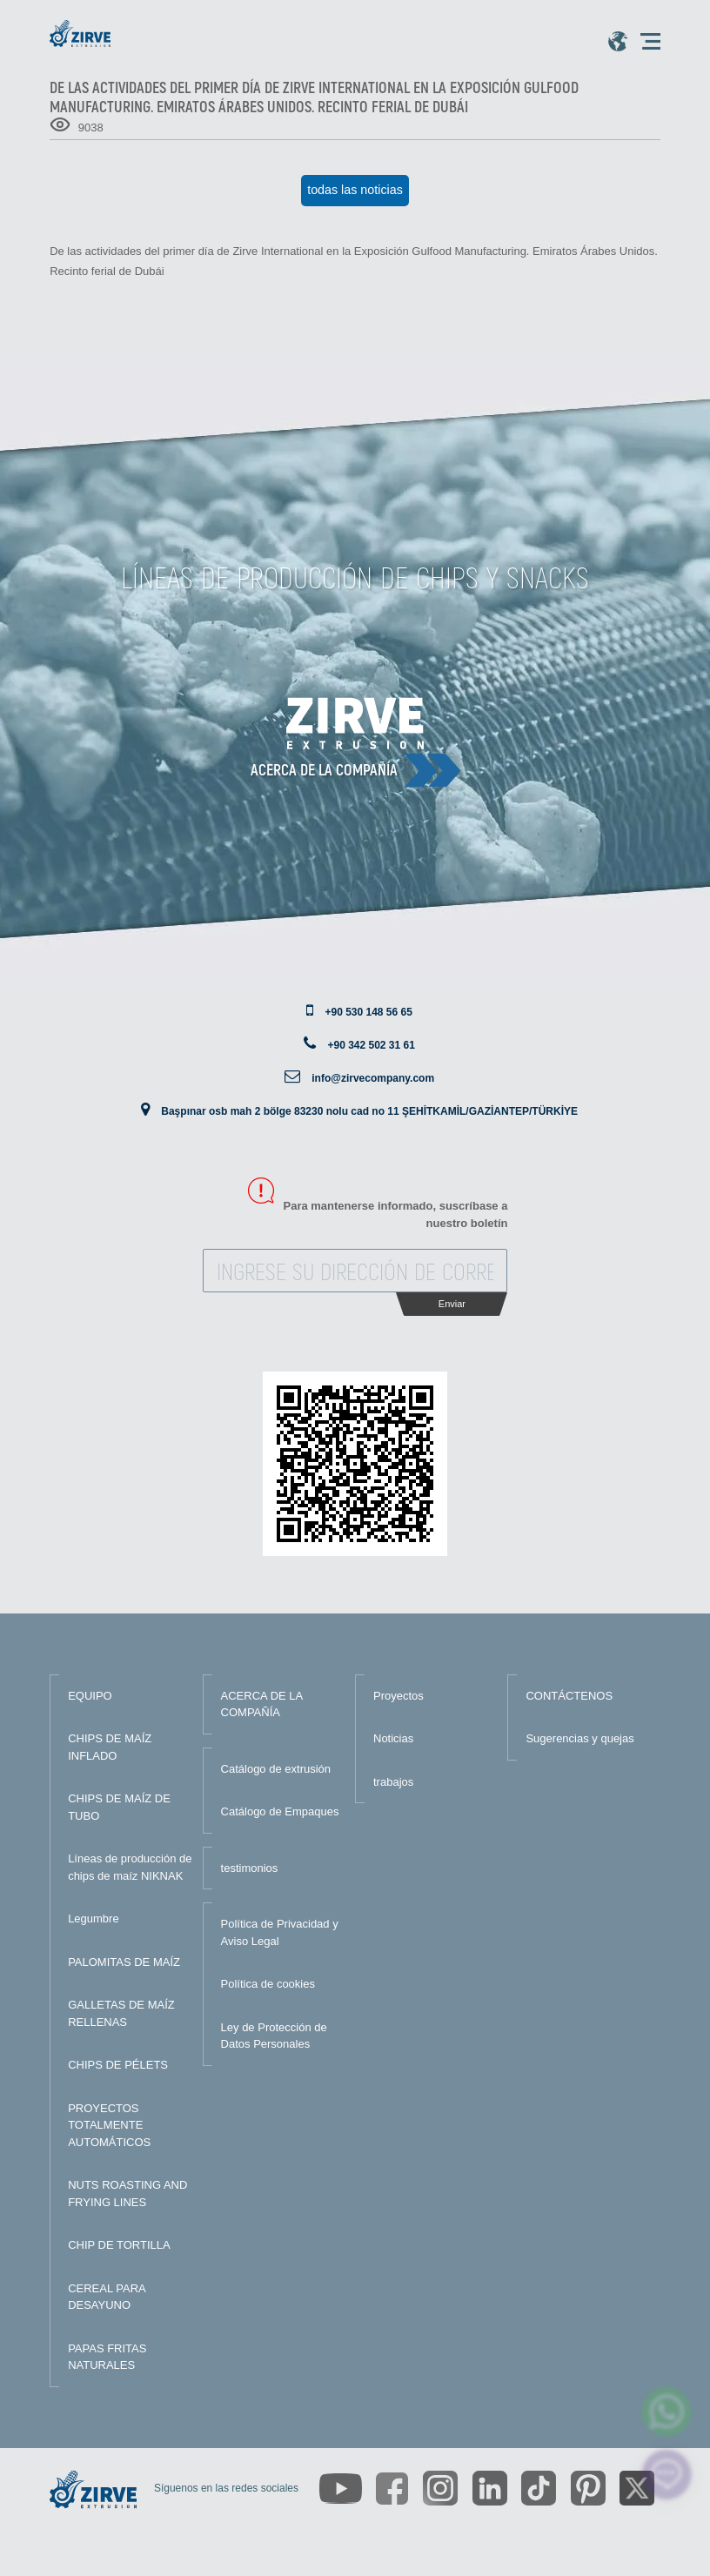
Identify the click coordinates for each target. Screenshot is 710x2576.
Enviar (452, 1303)
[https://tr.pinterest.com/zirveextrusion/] (588, 2488)
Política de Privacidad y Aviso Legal (279, 1932)
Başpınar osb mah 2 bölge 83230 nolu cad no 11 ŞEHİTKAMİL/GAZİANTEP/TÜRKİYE (369, 1111)
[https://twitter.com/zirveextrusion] (637, 2488)
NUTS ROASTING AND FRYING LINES (127, 2193)
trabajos (393, 1781)
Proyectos (398, 1695)
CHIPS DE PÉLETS (118, 2064)
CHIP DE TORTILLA (119, 2244)
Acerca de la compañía (324, 769)
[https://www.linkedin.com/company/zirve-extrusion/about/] (489, 2488)
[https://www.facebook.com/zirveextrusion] (392, 2488)
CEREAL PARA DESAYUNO (106, 2297)
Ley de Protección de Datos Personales (274, 2036)
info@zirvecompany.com (372, 1078)
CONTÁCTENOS (569, 1695)
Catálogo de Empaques (280, 1811)
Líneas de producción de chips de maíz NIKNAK (129, 1867)
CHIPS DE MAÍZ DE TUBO (119, 1807)
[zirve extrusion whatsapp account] (667, 2412)
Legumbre (93, 1918)
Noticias (393, 1738)
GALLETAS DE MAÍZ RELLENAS (121, 2013)
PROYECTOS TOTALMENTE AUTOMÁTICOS (109, 2125)
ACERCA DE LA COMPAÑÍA (262, 1704)
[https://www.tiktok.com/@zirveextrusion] (538, 2488)
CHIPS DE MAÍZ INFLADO (109, 1747)
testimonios (249, 1868)
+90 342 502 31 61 (370, 1045)
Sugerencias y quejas (579, 1738)
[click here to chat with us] (667, 2474)
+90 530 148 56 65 (368, 1012)
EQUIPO (90, 1695)
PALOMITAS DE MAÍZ (124, 1962)
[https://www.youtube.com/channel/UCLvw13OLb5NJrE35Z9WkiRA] (340, 2488)
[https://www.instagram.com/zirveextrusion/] (440, 2488)
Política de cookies (268, 1983)
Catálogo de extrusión (276, 1768)
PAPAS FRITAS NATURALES (107, 2357)
